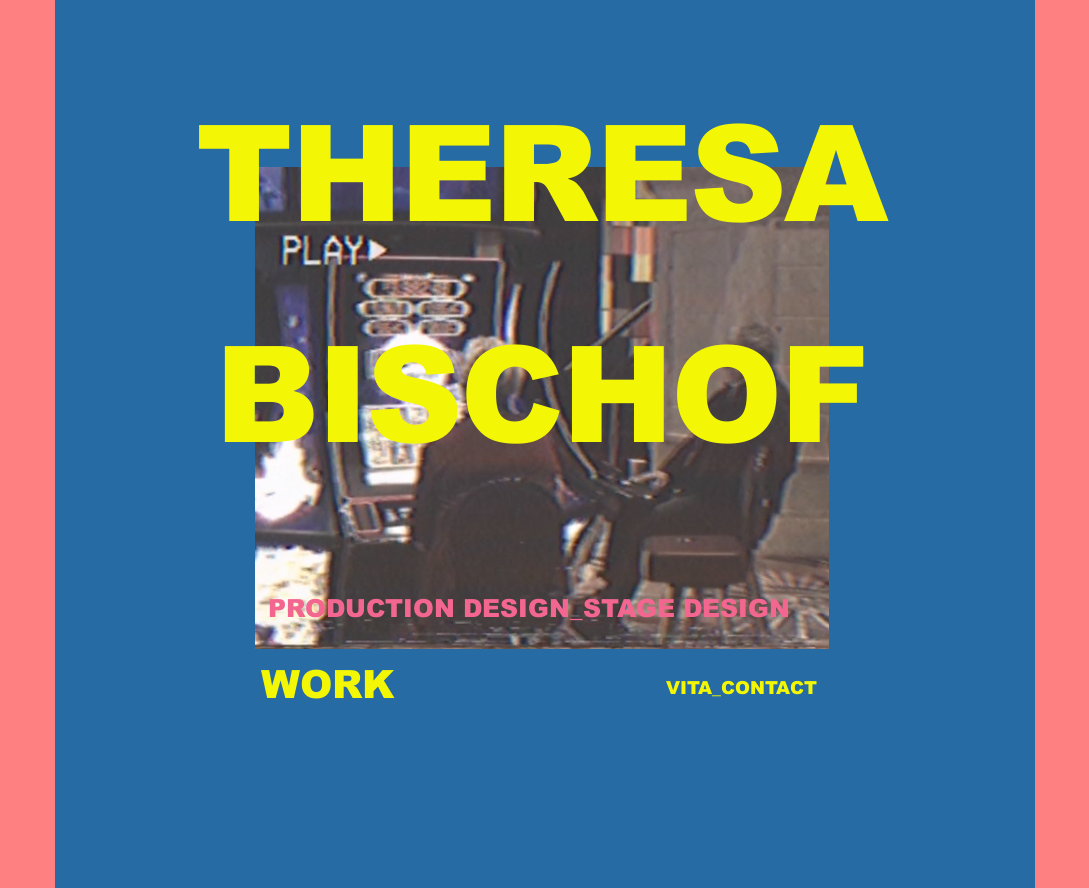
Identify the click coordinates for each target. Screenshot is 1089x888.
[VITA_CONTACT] (742, 689)
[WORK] (327, 685)
